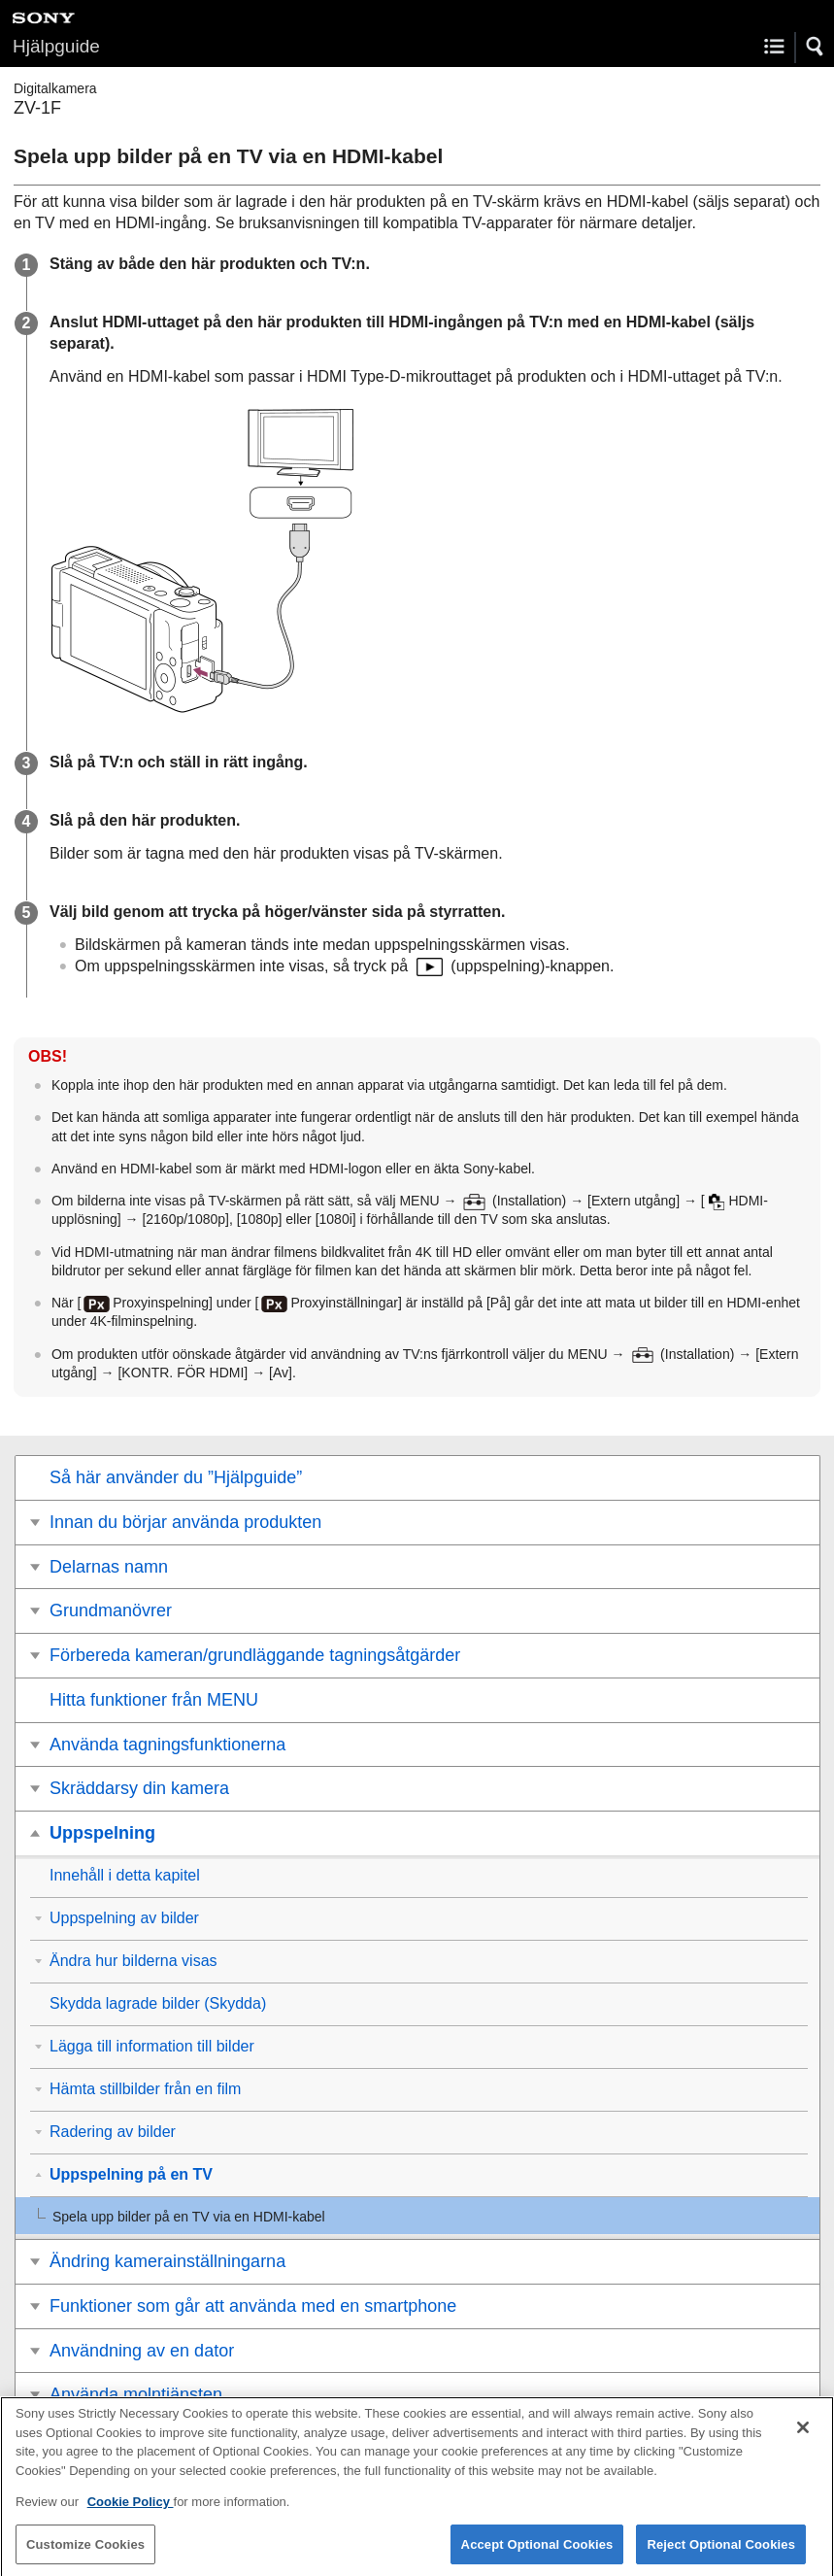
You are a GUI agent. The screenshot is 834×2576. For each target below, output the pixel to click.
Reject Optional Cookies (721, 2552)
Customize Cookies (85, 2552)
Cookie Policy (130, 2510)
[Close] (803, 2436)
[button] (815, 46)
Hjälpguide (56, 46)
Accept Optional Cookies (537, 2552)
